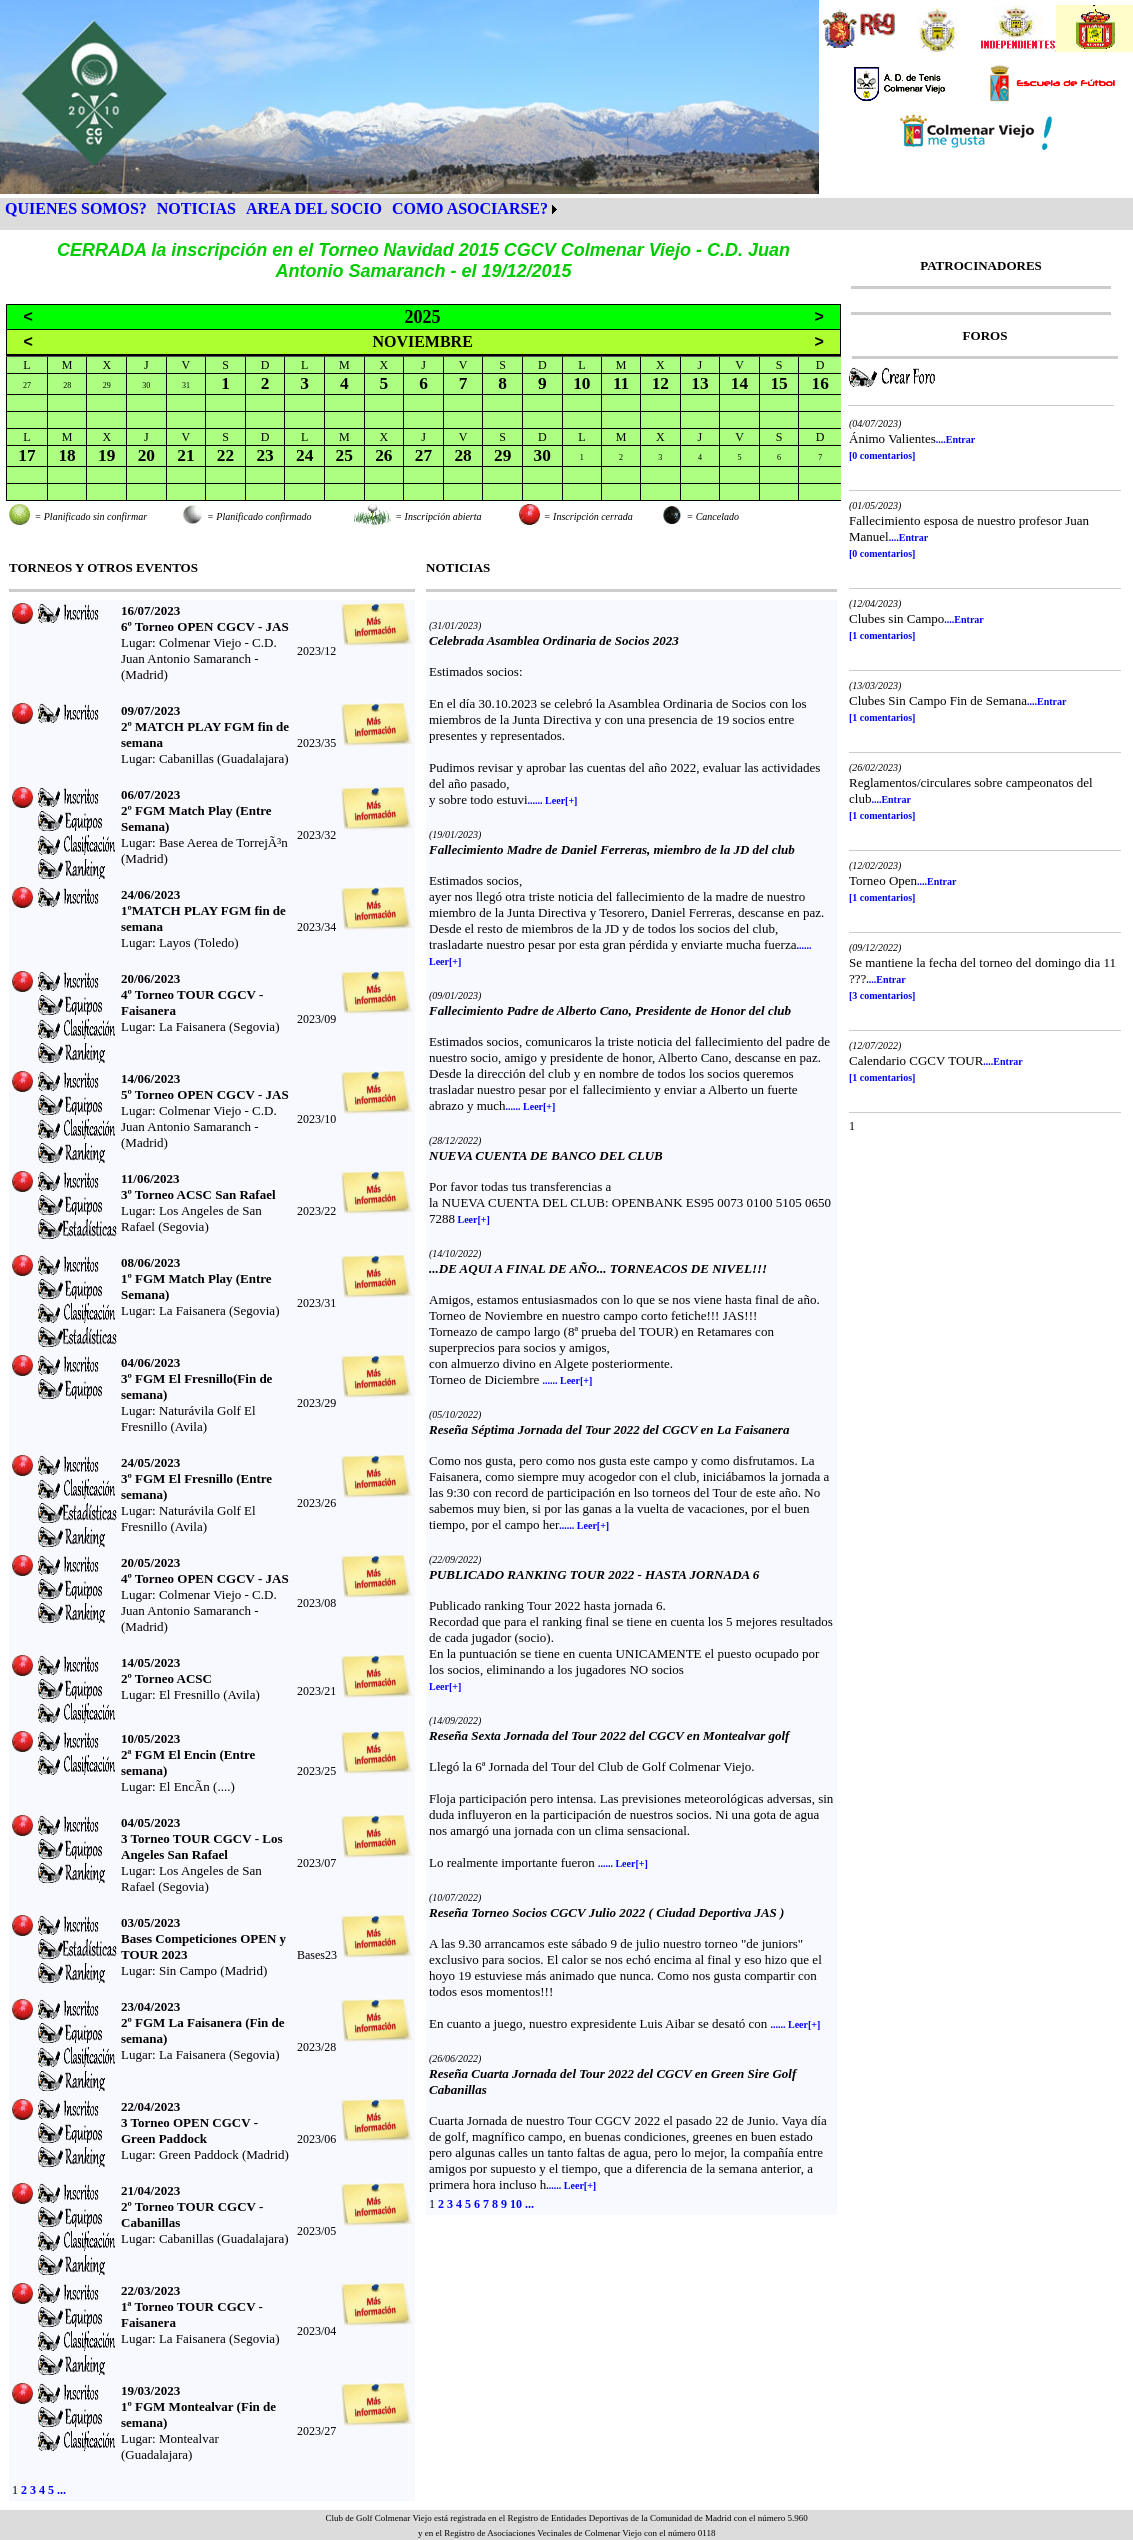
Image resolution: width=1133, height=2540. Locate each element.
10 (516, 2204)
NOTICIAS (196, 208)
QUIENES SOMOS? (76, 208)
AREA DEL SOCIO (314, 208)
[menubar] (281, 209)
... (61, 2490)
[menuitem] (76, 209)
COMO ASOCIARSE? (470, 208)
